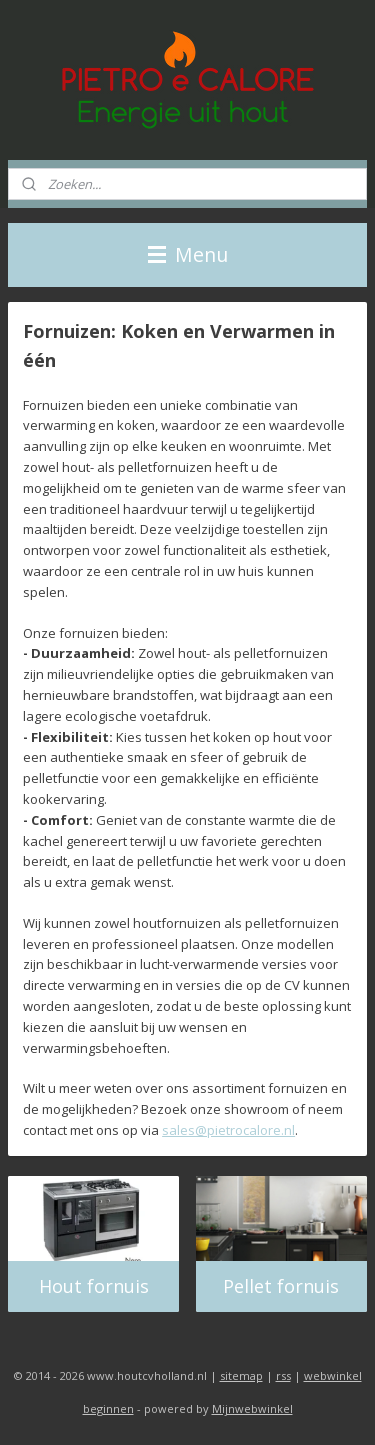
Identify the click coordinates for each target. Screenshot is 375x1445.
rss (283, 1375)
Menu (188, 254)
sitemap (241, 1375)
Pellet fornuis (281, 1286)
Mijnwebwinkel (252, 1408)
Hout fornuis (94, 1286)
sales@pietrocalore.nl (228, 1130)
